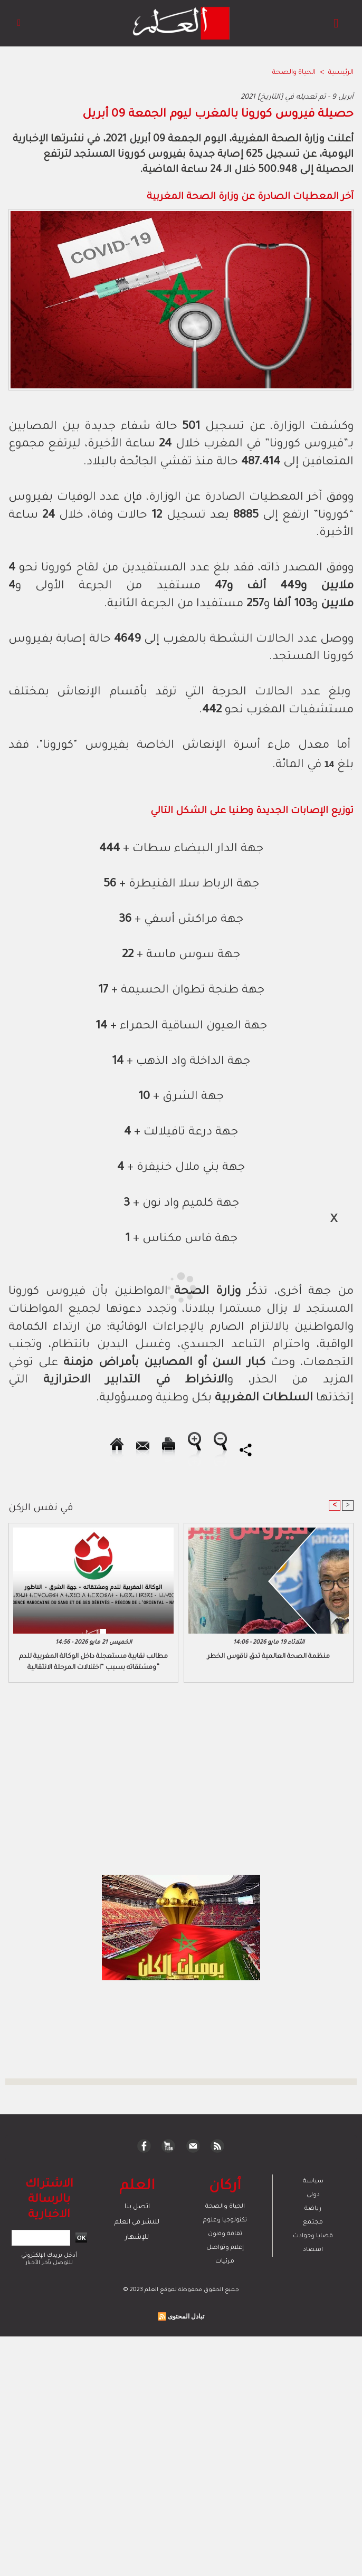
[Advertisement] (97, 1287)
